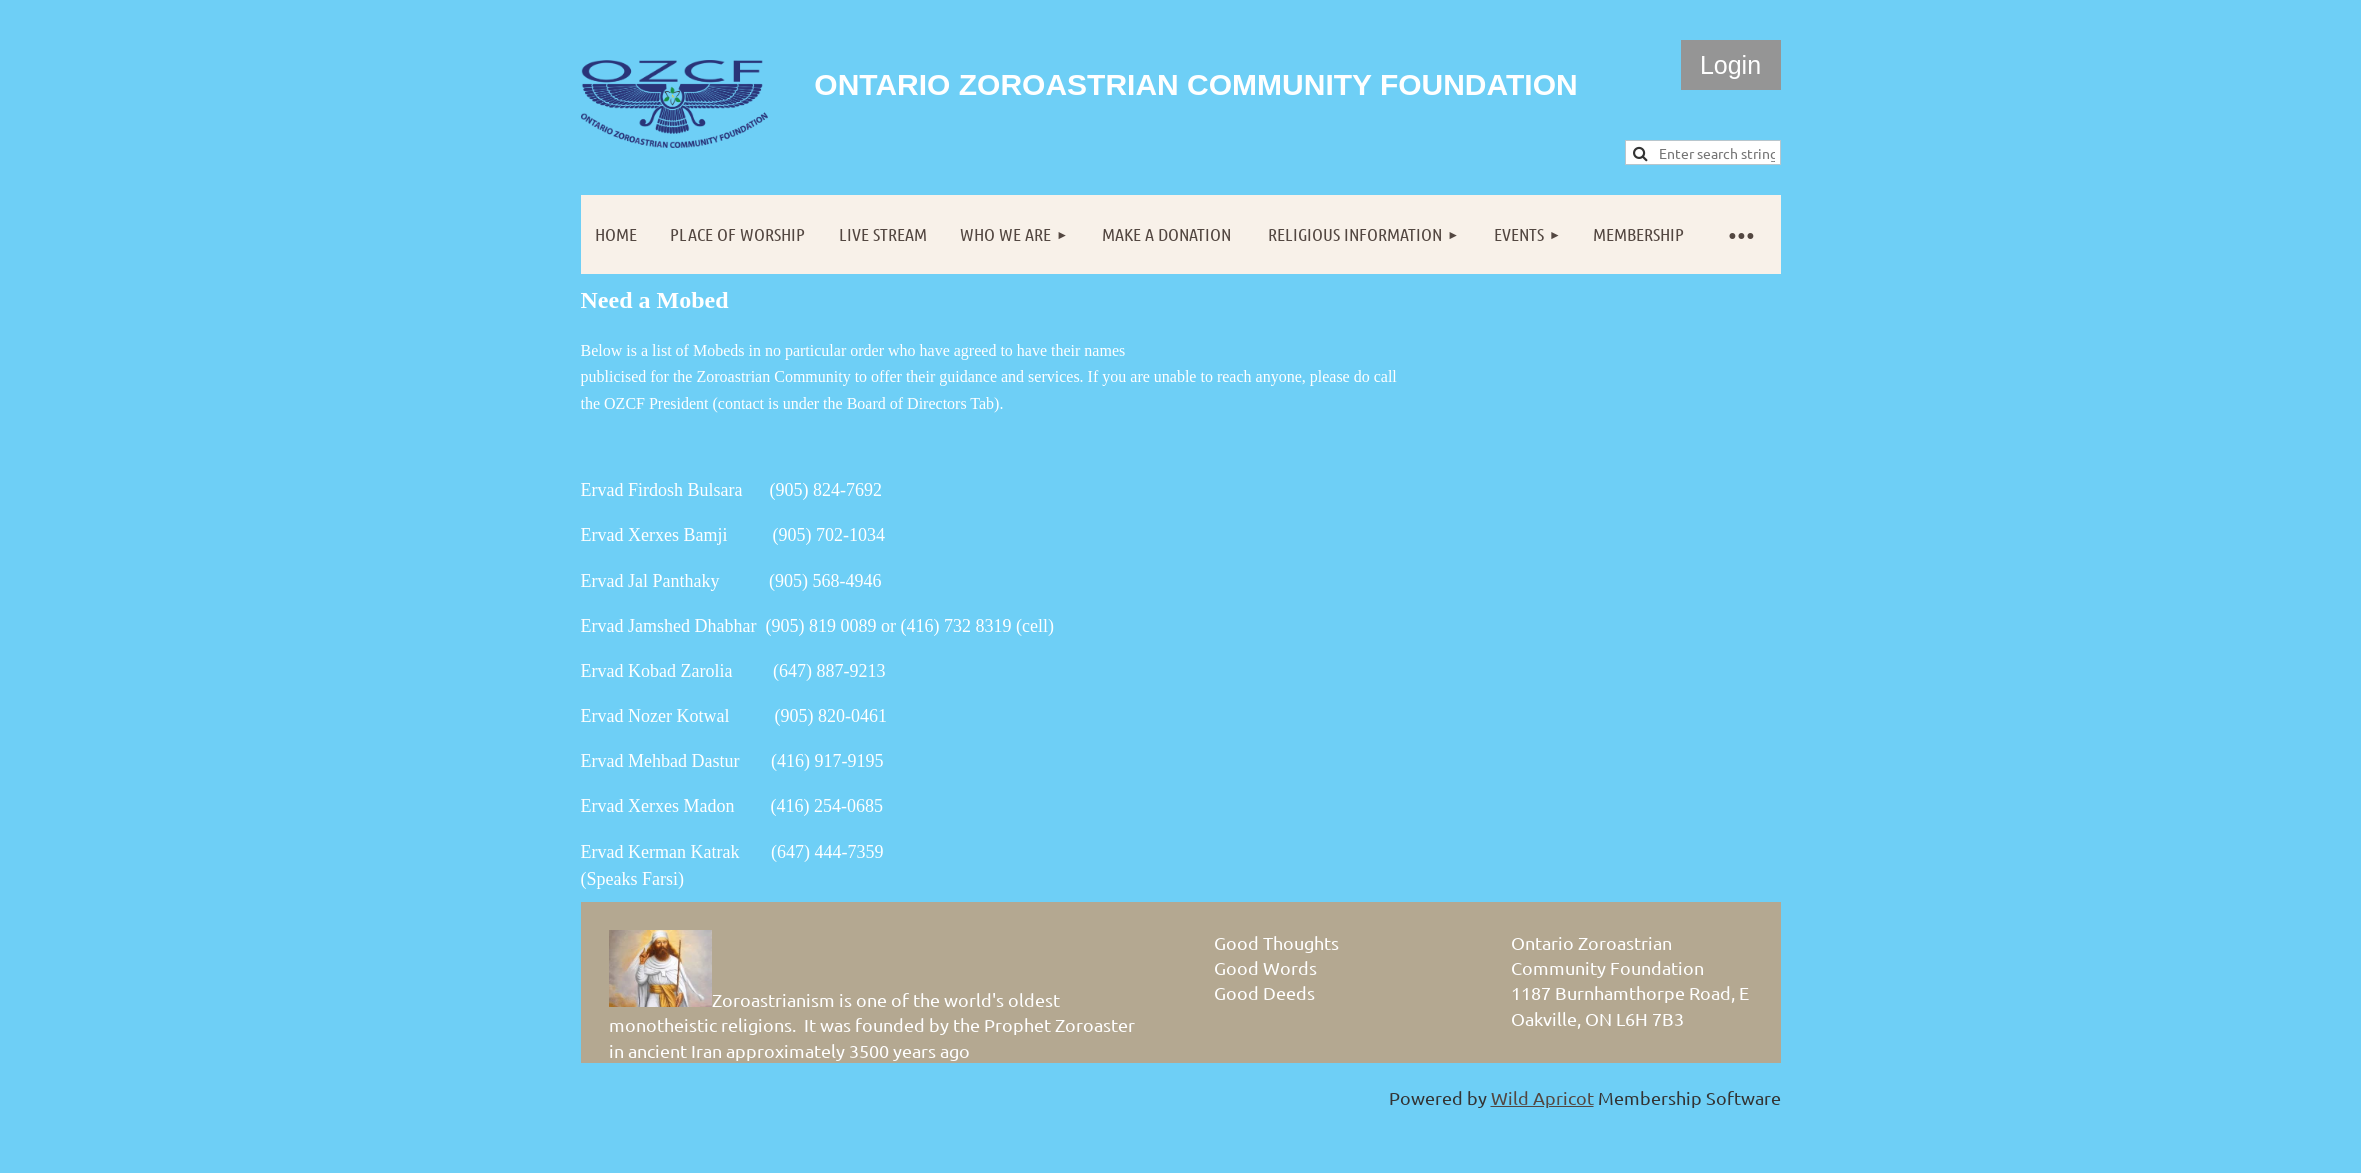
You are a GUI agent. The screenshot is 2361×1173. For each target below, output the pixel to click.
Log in (1731, 65)
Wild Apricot (1542, 1097)
